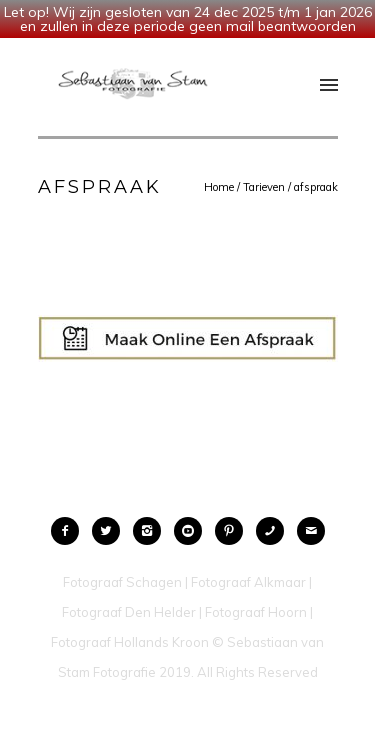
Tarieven (264, 187)
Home (219, 187)
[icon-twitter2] (111, 531)
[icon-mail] (311, 531)
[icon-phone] (275, 531)
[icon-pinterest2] (234, 531)
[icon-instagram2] (152, 531)
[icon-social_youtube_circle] (193, 531)
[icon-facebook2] (70, 531)
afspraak (316, 187)
